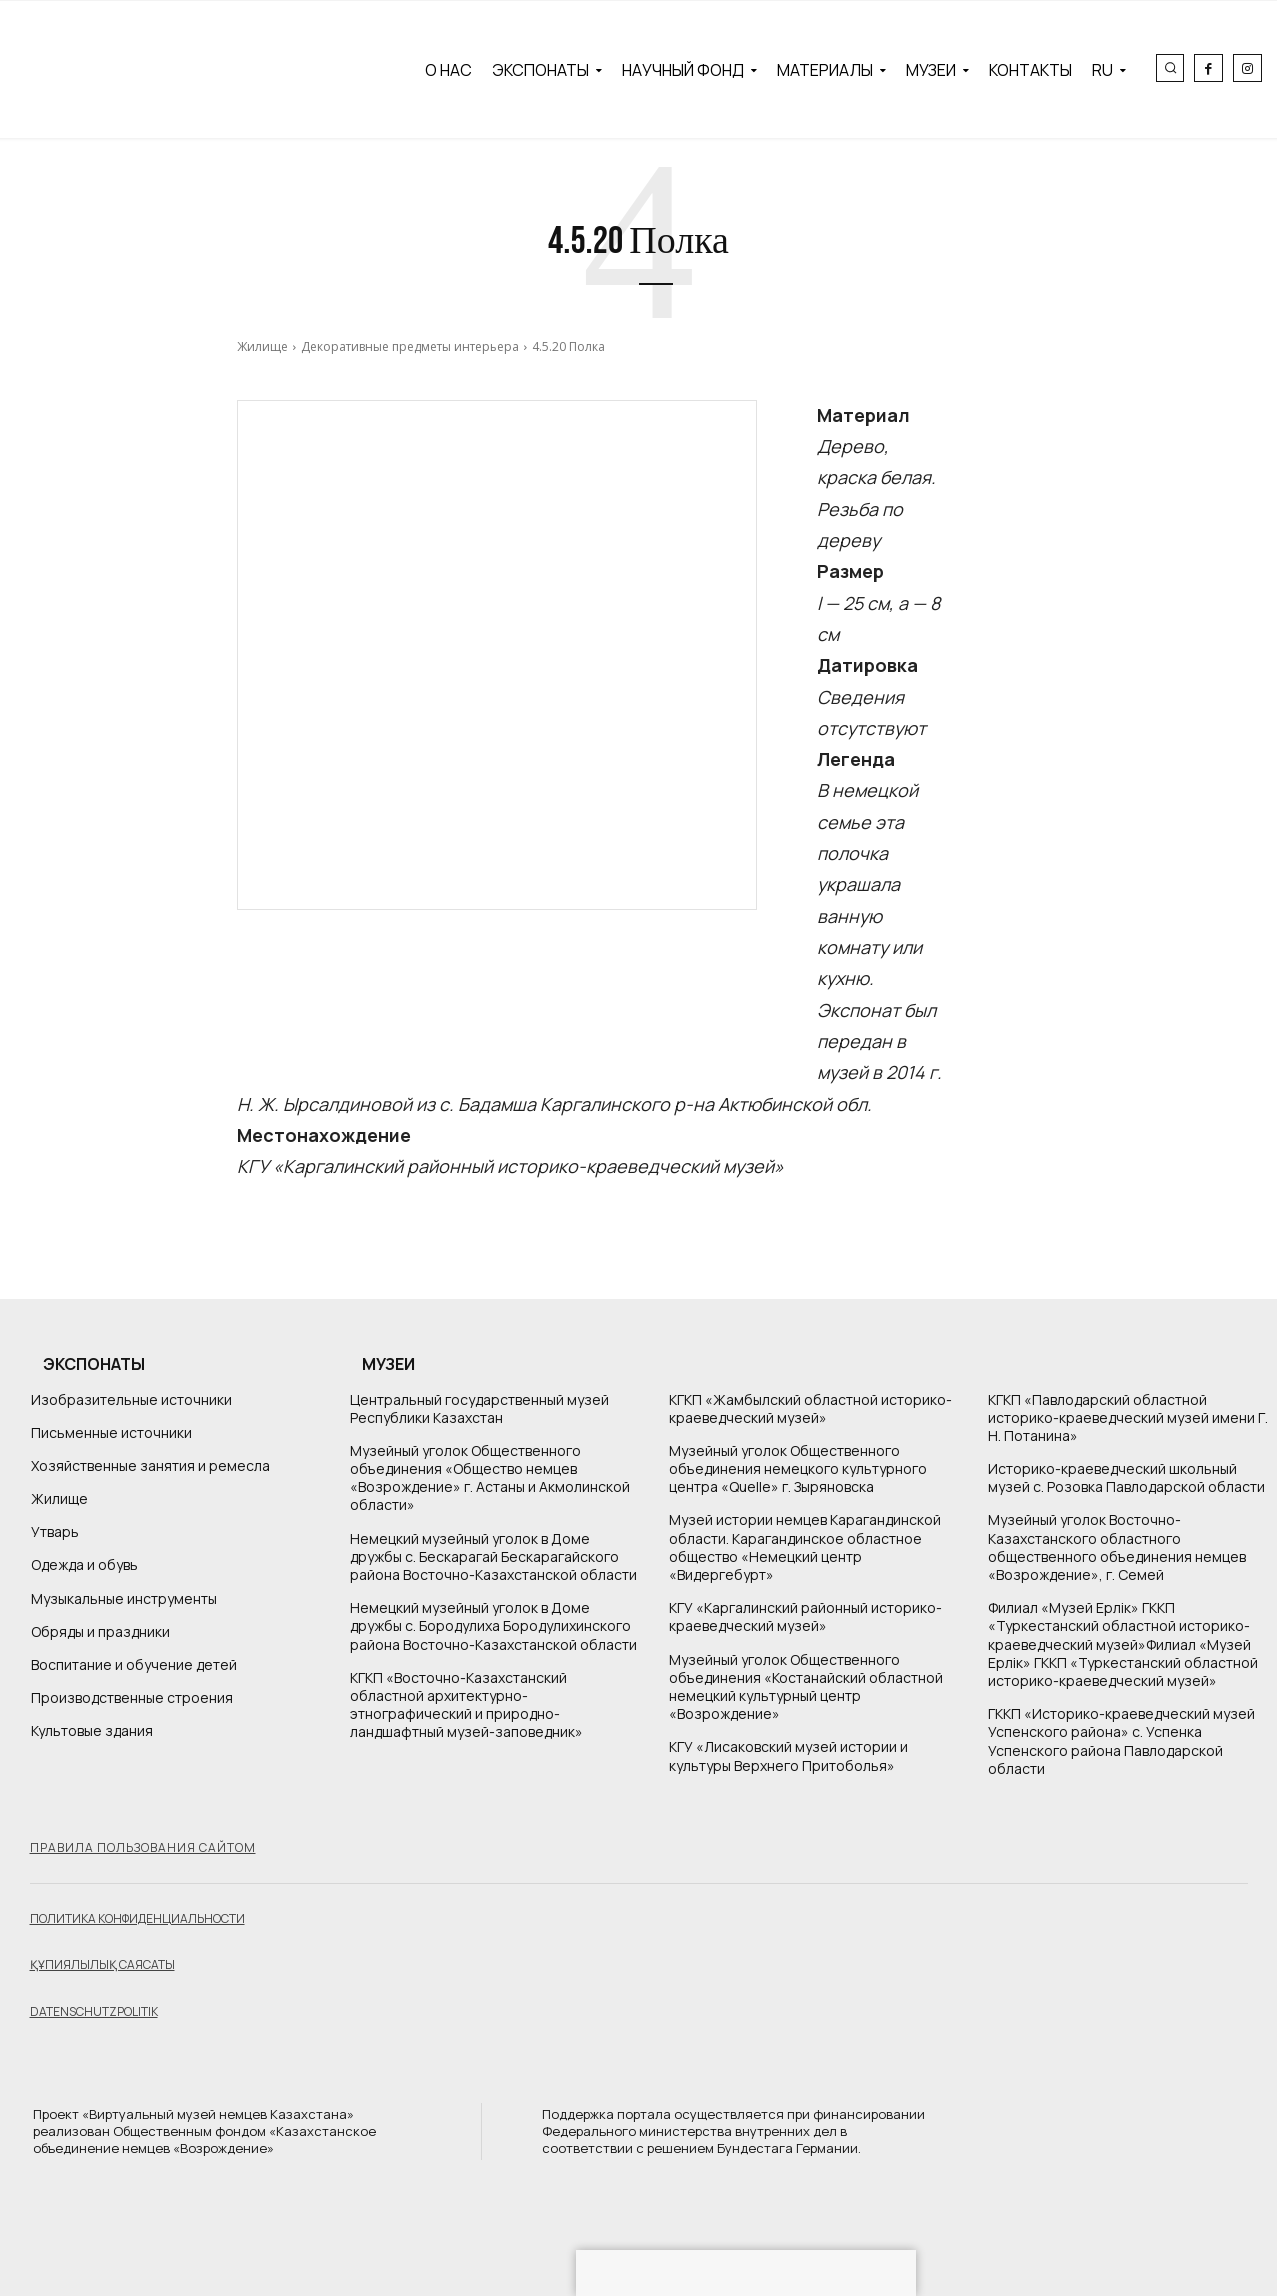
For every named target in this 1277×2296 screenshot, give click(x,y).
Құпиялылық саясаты (102, 1964)
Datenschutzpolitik (94, 2011)
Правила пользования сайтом (143, 1847)
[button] (1170, 68)
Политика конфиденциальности (137, 1918)
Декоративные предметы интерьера (410, 346)
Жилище (262, 346)
